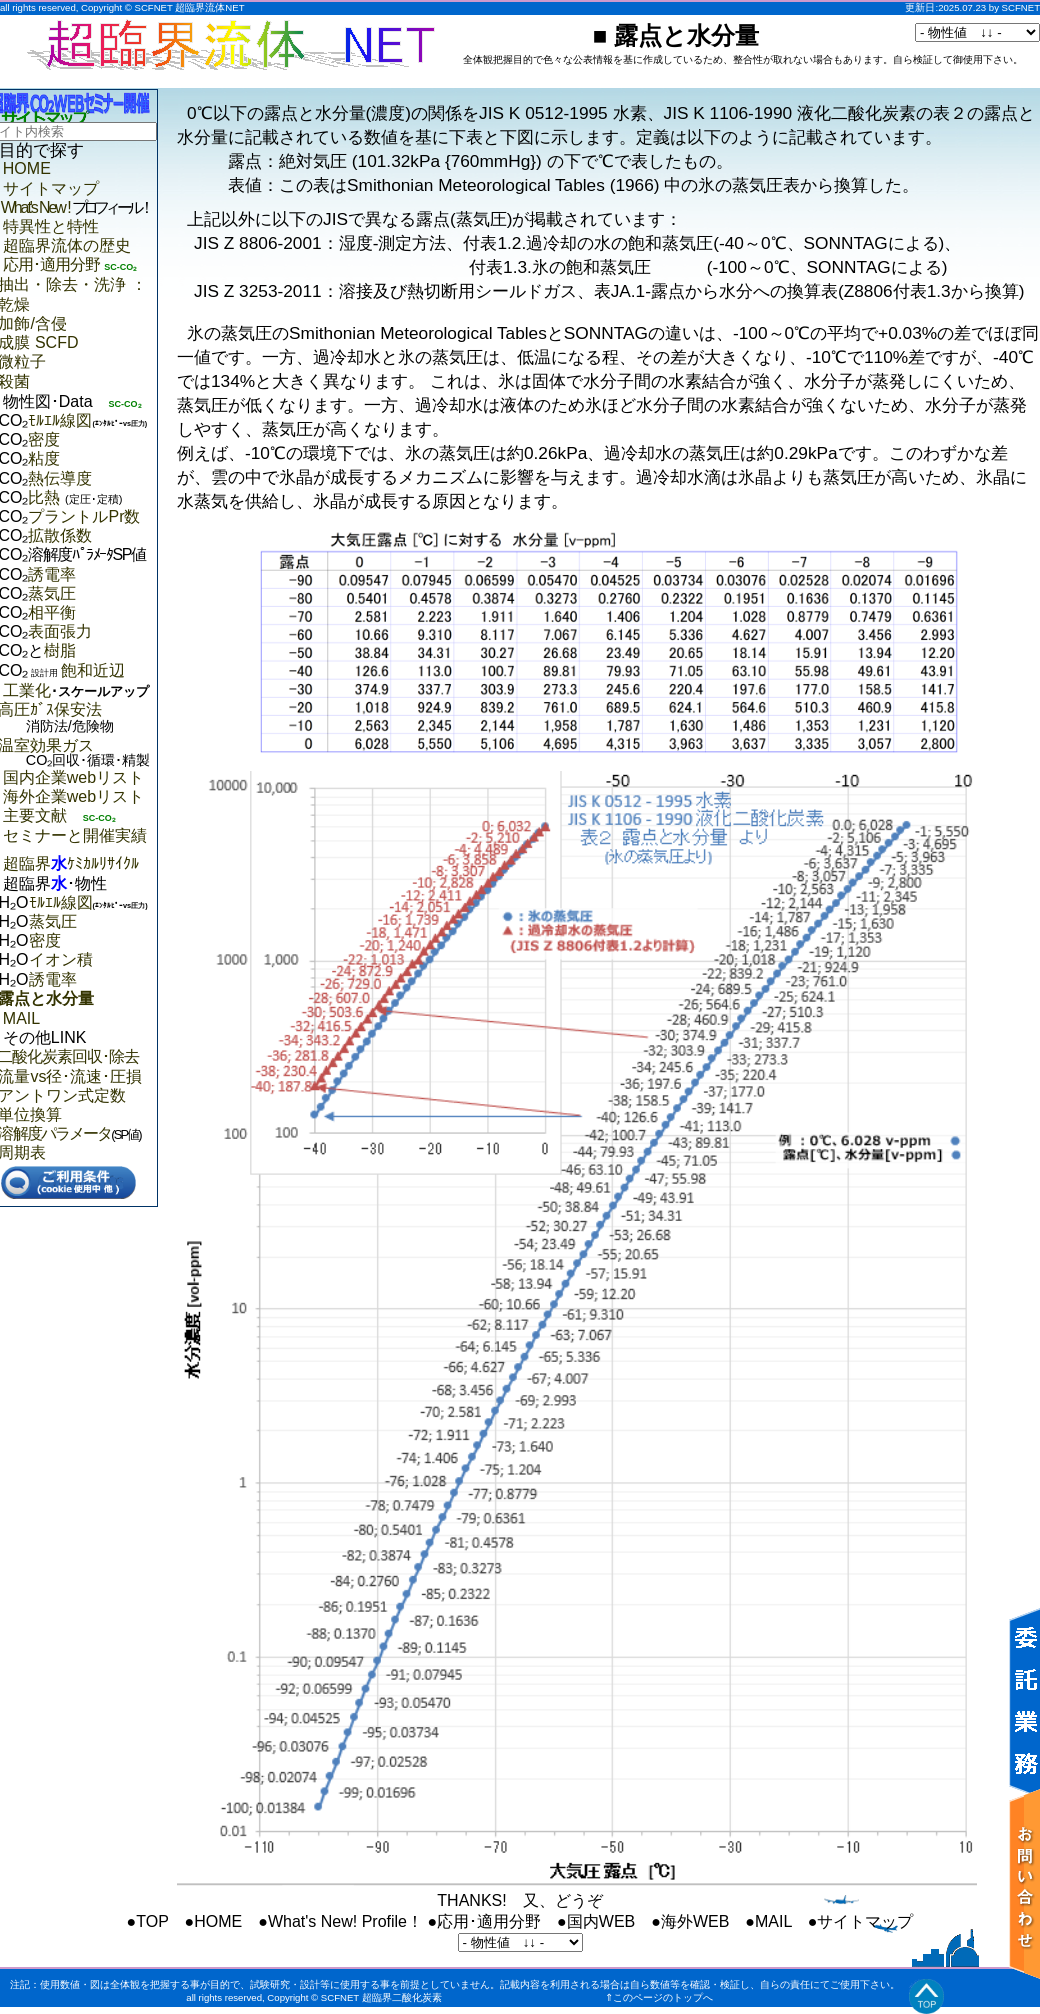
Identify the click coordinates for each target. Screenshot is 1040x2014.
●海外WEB (690, 1921)
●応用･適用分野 (484, 1921)
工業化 (76, 690)
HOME (27, 168)
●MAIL (768, 1921)
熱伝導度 (60, 478)
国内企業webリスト (73, 777)
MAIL (21, 1018)
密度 (44, 439)
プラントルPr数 (84, 516)
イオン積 (61, 959)
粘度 (44, 458)
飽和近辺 (76, 670)
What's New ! (76, 207)
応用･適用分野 (51, 264)
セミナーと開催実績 (75, 835)
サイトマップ (51, 188)
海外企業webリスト (73, 796)
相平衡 (52, 612)
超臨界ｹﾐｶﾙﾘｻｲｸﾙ (71, 863)
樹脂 (60, 650)
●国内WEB (596, 1921)
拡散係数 (60, 535)
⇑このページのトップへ (659, 1997)
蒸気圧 (52, 593)
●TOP (148, 1921)
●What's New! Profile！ (340, 1921)
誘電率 (52, 574)
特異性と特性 (51, 226)
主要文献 (35, 815)
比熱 (75, 497)
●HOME (214, 1921)
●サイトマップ (861, 1921)
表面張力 (60, 631)
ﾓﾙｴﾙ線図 (60, 420)
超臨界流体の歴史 (67, 245)
